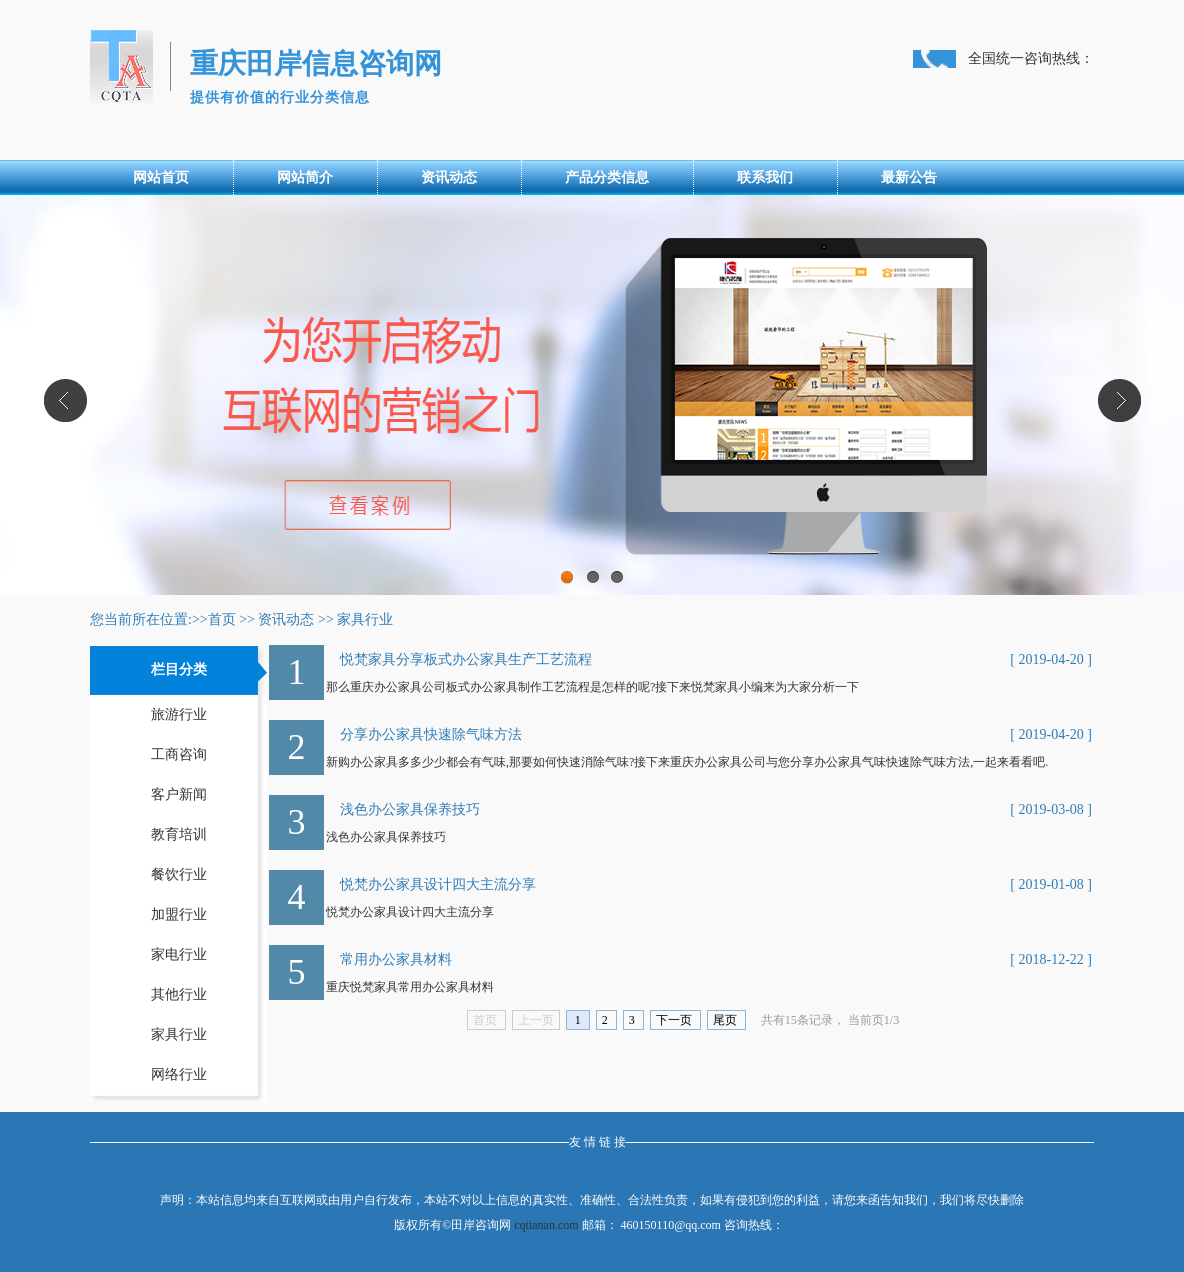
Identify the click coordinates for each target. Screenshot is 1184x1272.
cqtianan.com (546, 1225)
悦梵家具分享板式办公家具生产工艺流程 (466, 659)
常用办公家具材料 (396, 959)
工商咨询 (179, 754)
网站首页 (161, 177)
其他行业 (179, 994)
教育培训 (179, 834)
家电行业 (179, 954)
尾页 (726, 1020)
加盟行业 (179, 914)
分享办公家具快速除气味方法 (431, 734)
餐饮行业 (179, 874)
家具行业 (365, 619)
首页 (222, 619)
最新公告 (909, 177)
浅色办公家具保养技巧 (410, 809)
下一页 (675, 1020)
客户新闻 (179, 794)
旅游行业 (179, 714)
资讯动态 (449, 177)
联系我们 (765, 177)
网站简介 (305, 177)
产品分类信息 (607, 177)
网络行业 (179, 1074)
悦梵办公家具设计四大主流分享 (438, 884)
